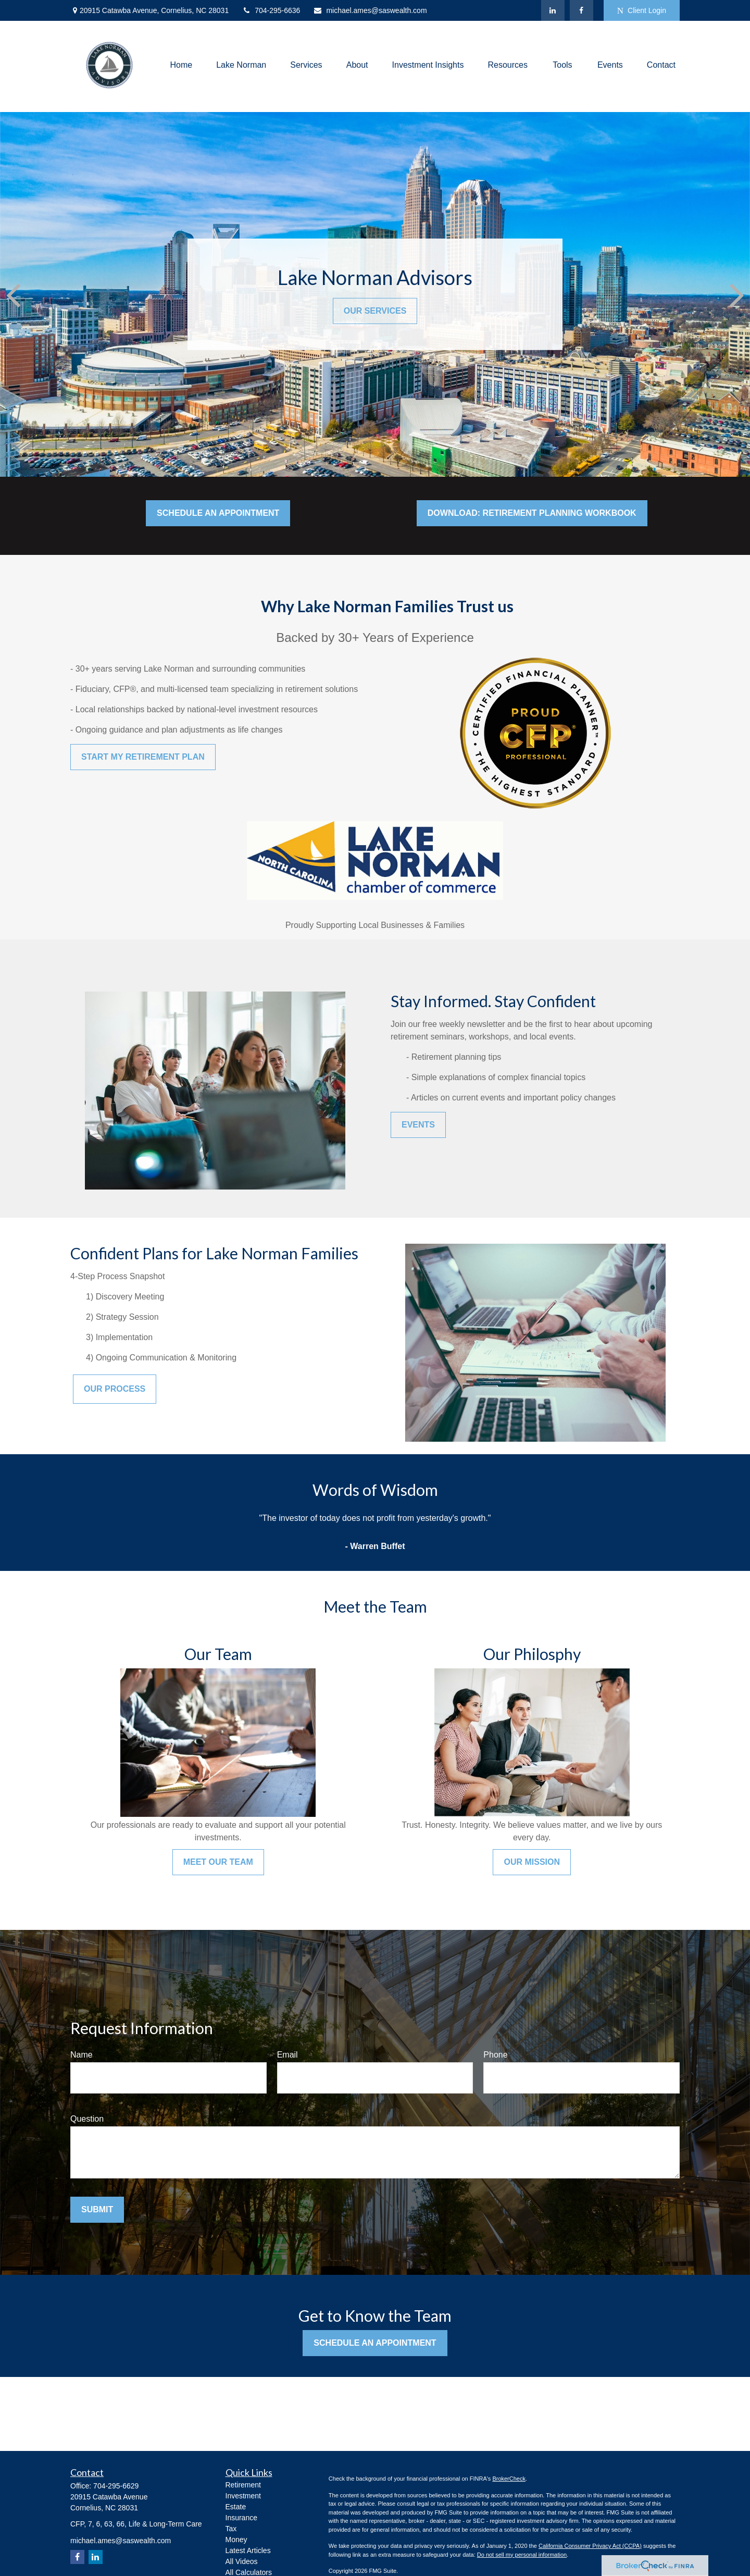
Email (287, 2054)
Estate (236, 2507)
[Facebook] (581, 10)
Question (87, 2118)
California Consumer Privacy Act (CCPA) (590, 2546)
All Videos (242, 2561)
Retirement (243, 2485)
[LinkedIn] (553, 10)
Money (236, 2539)
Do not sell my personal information (522, 2555)
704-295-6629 (116, 2486)
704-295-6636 (271, 10)
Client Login (641, 10)
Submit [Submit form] (97, 2209)
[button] (181, 65)
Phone (495, 2054)
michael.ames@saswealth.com (370, 10)
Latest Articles (248, 2550)
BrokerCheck (509, 2478)
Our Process (114, 1388)
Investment (243, 2496)
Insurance (241, 2517)
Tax (231, 2528)
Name (81, 2054)
